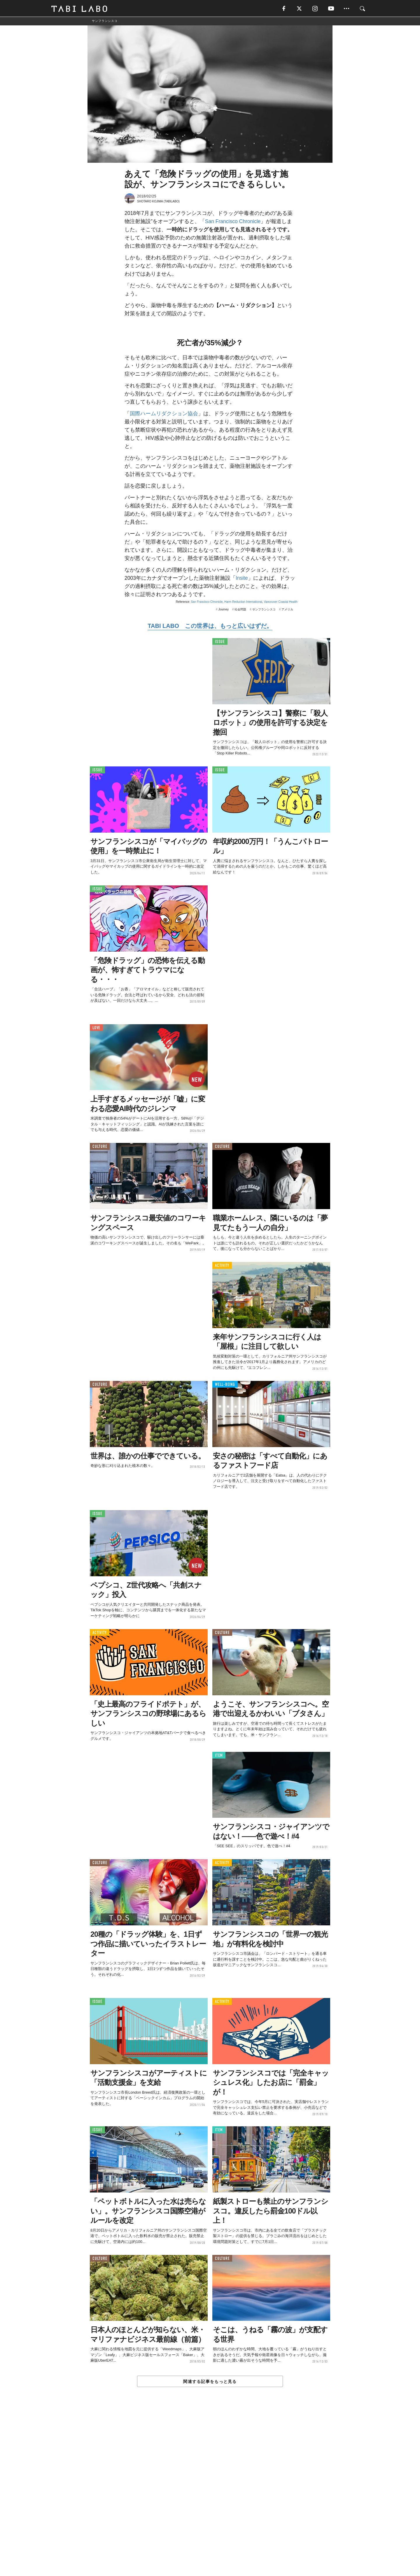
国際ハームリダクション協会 (164, 414)
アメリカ (287, 609)
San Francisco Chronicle (233, 222)
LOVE (96, 1028)
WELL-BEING (225, 1385)
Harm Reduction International (243, 602)
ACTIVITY (222, 1266)
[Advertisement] (210, 2495)
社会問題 (240, 609)
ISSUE (220, 642)
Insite (242, 578)
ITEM (219, 1756)
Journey (223, 609)
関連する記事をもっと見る (210, 2382)
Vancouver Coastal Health (281, 602)
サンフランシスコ (264, 609)
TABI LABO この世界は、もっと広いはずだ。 (210, 626)
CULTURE (99, 1147)
